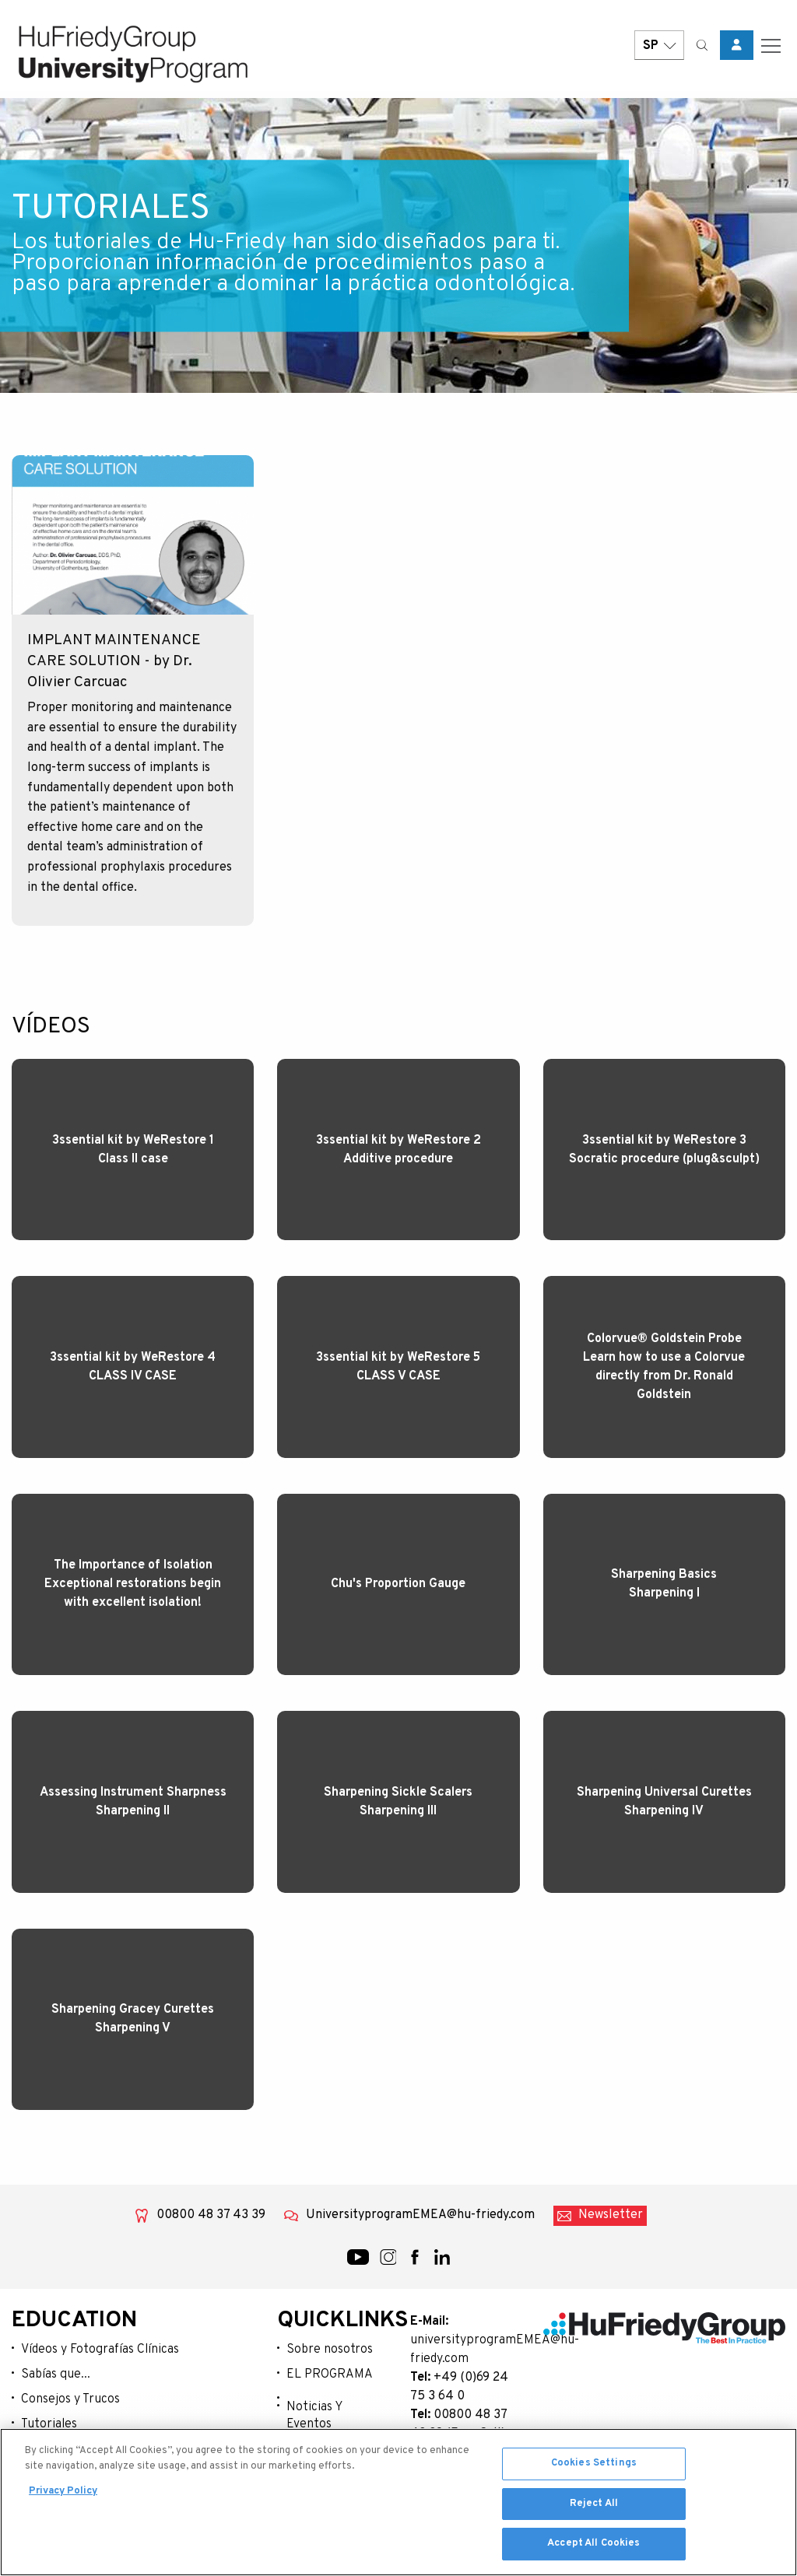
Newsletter (610, 2213)
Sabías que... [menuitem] (55, 2373)
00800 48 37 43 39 (210, 2213)
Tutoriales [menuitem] (49, 2423)
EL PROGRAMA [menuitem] (329, 2373)
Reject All (594, 2506)
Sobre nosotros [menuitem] (329, 2348)
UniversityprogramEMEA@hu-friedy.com (420, 2213)
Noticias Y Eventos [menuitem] (314, 2414)
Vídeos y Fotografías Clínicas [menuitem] (100, 2348)
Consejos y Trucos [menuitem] (70, 2398)
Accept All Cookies (593, 2545)
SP (659, 48)
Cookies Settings (594, 2465)
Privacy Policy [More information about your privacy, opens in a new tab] (63, 2493)
